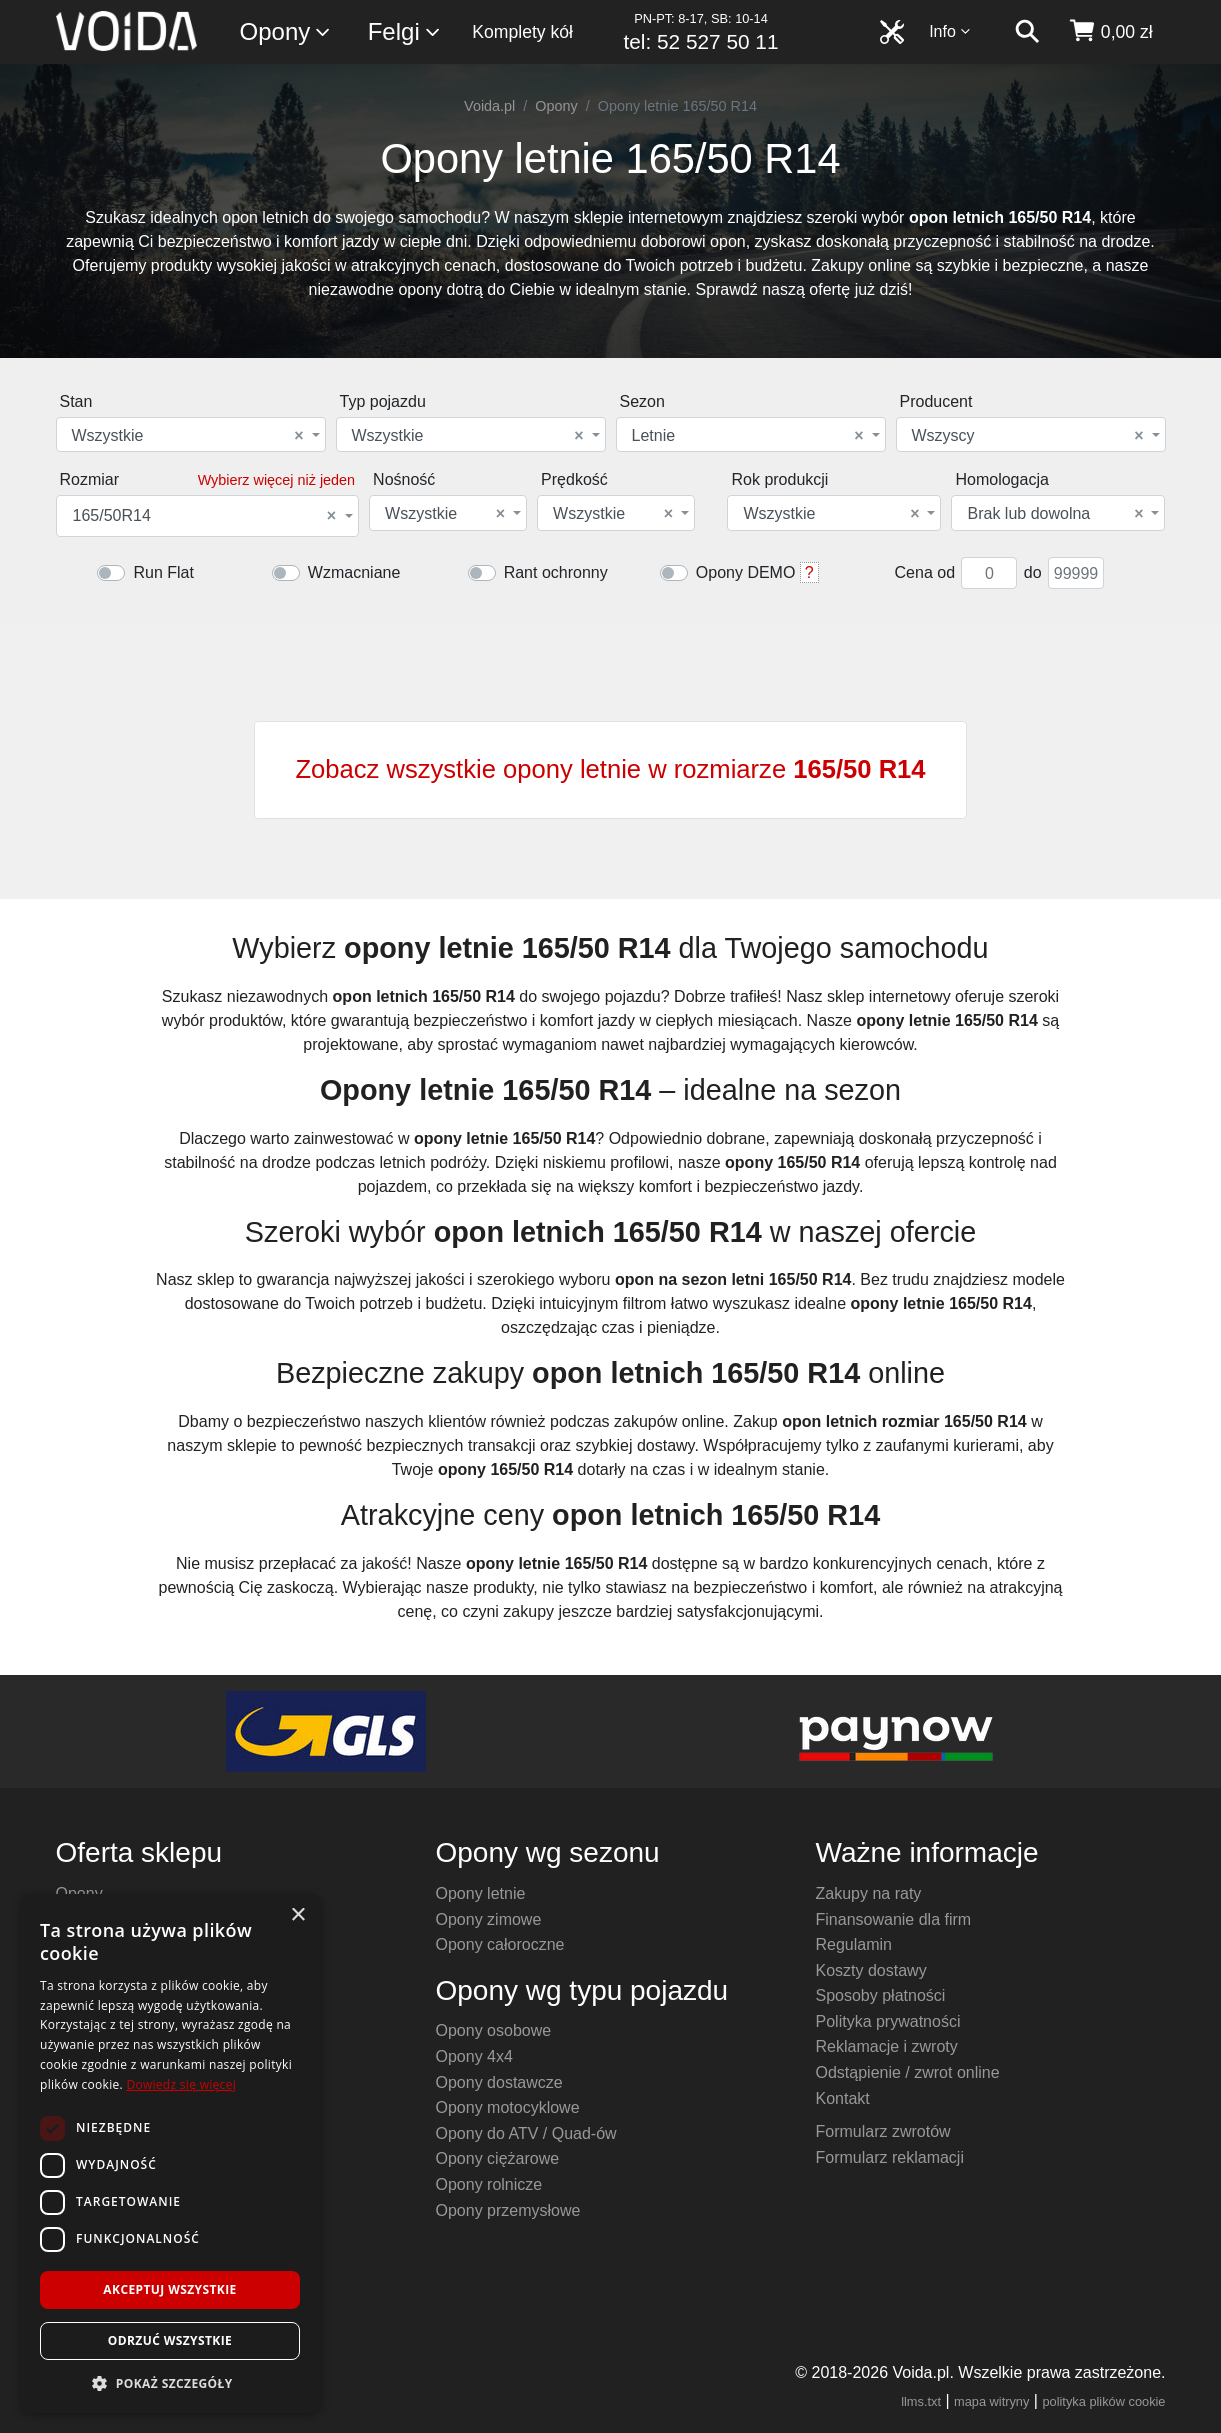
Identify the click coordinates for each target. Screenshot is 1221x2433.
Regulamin (854, 1944)
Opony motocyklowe (508, 2107)
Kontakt (843, 2098)
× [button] (297, 1915)
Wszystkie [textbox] (188, 436)
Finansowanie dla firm (894, 1919)
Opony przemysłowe (508, 2210)
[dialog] (170, 2153)
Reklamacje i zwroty (887, 2046)
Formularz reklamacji (890, 2157)
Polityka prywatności (888, 2021)
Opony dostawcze (499, 2082)
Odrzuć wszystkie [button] (170, 2340)
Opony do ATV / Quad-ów (526, 2133)
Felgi (405, 32)
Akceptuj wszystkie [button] (169, 2289)
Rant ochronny (556, 572)
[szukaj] (1027, 32)
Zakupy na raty (869, 1893)
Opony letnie (481, 1893)
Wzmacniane (354, 572)
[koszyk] (1110, 32)
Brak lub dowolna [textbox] (1055, 514)
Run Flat (163, 572)
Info (950, 31)
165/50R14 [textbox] (205, 516)
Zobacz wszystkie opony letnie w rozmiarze (610, 769)
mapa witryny (991, 2401)
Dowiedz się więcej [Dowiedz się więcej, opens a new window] (181, 2084)
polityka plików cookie (1103, 2401)
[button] (170, 2383)
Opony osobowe (494, 2030)
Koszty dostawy (871, 1970)
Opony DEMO (746, 572)
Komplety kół (522, 32)
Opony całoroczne (500, 1944)
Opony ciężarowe (498, 2158)
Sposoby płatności (881, 1995)
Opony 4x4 (474, 2056)
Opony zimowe (489, 1919)
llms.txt (921, 2401)
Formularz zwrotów (883, 2131)
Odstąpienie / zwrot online (908, 2072)
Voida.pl (489, 106)
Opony (286, 32)
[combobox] (191, 434)
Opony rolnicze (489, 2184)
